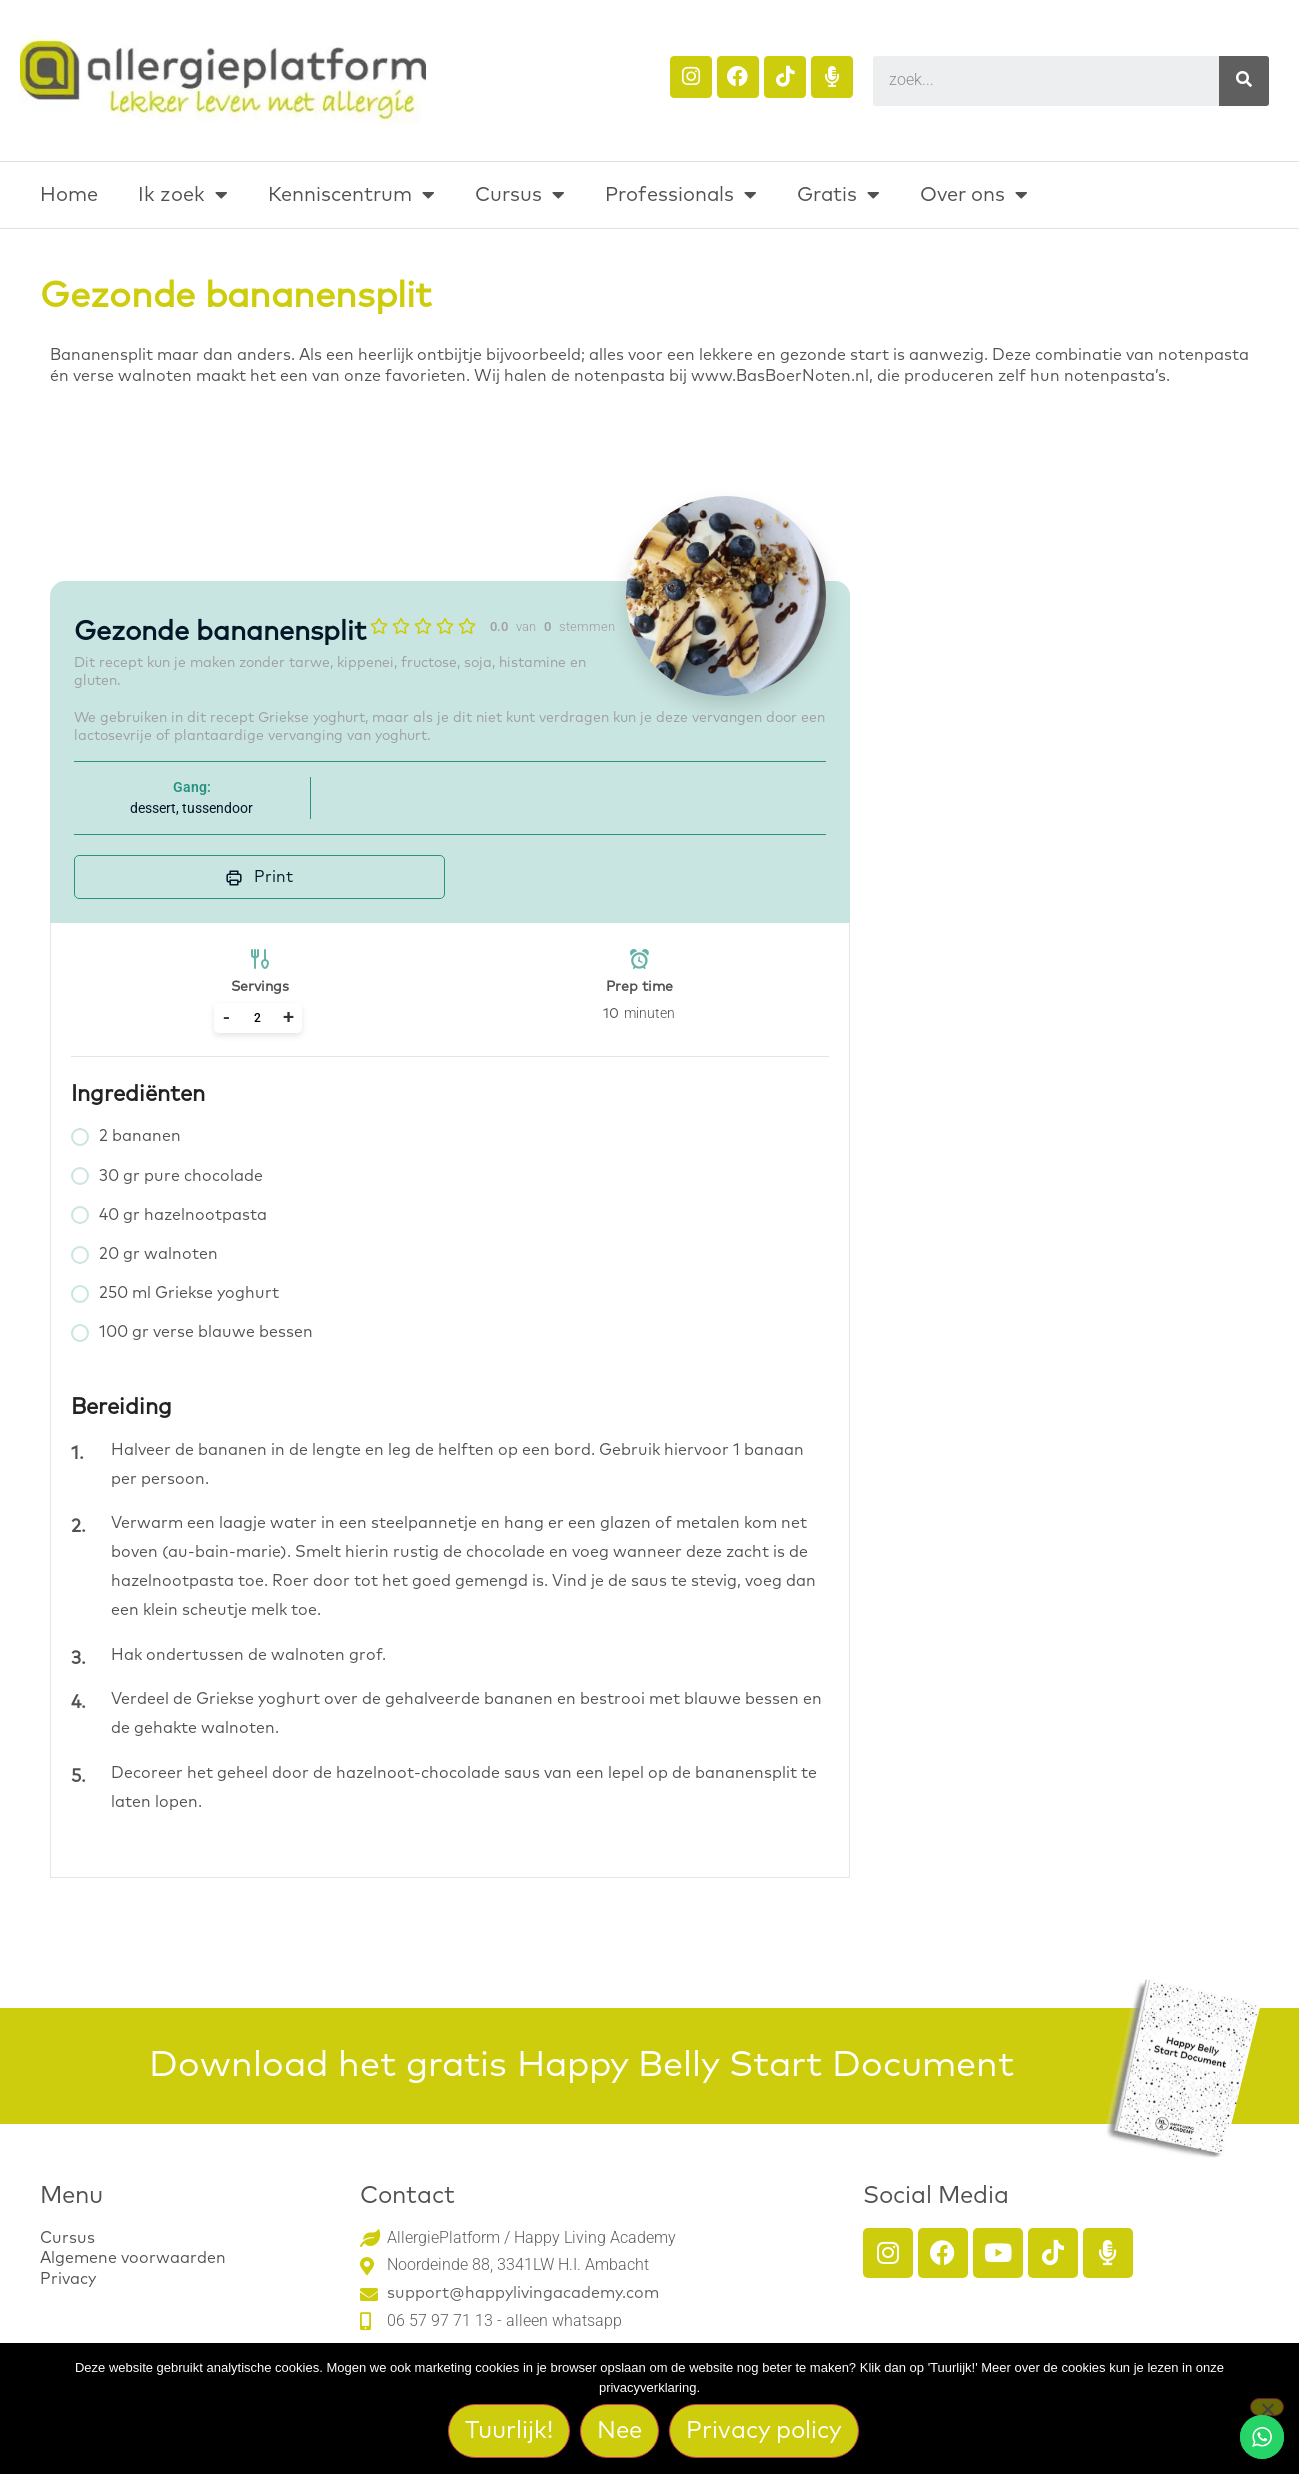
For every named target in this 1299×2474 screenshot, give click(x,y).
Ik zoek (183, 195)
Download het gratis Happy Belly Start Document (581, 2066)
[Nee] (1267, 2408)
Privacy (68, 2279)
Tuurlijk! (510, 2432)
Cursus (520, 195)
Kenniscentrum (351, 195)
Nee (620, 2432)
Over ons (974, 195)
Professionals (681, 195)
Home (69, 195)
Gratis (838, 195)
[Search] (1244, 81)
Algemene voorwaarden (133, 2258)
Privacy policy (765, 2432)
